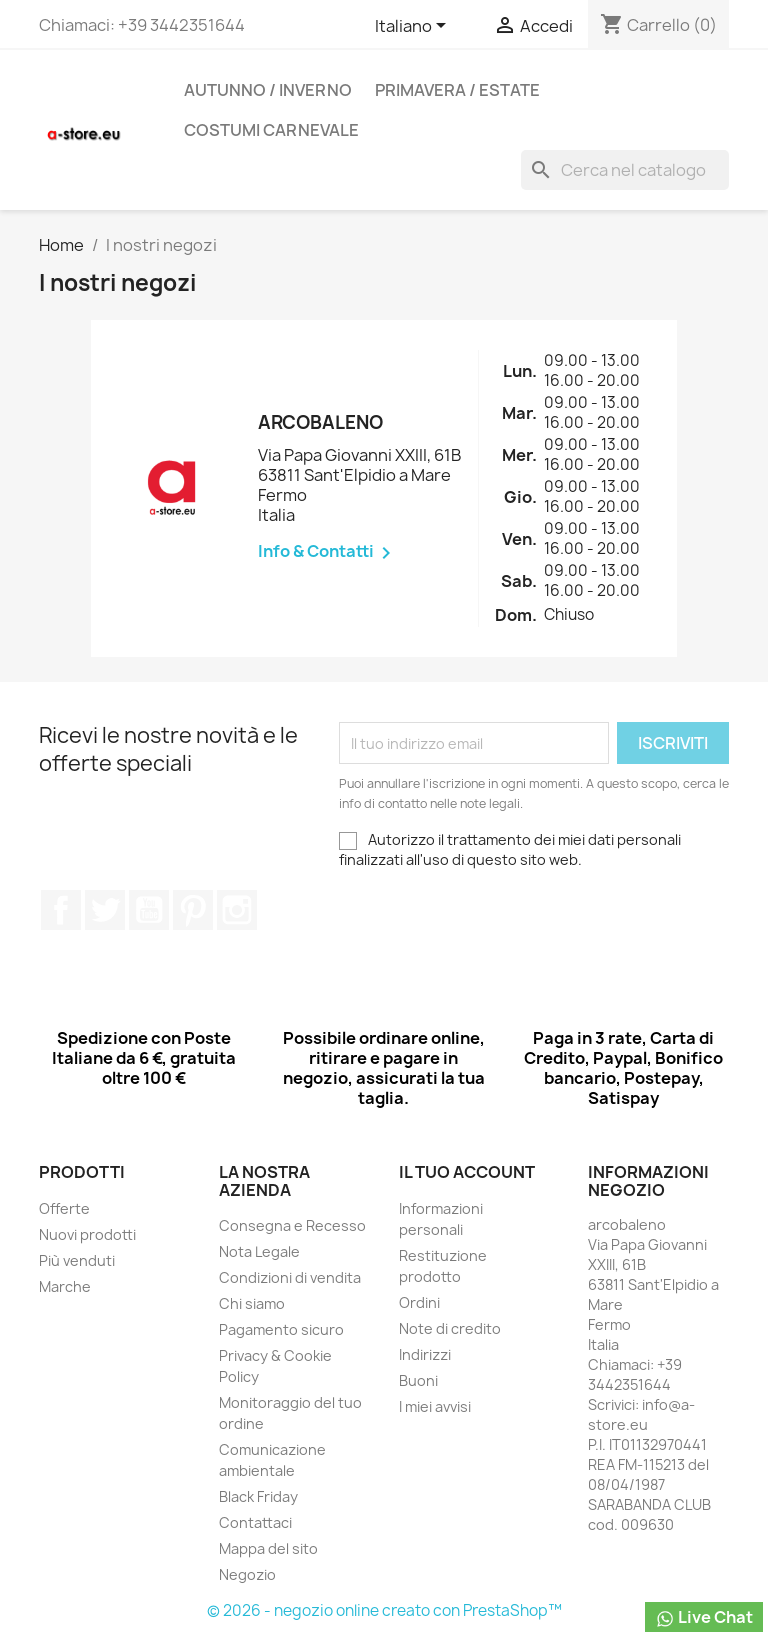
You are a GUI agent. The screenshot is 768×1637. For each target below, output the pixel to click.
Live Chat (704, 1617)
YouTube (149, 910)
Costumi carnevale (271, 130)
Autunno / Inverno (268, 90)
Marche (65, 1286)
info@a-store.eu (641, 1414)
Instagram (237, 910)
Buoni (418, 1380)
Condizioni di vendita (290, 1277)
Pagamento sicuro (281, 1329)
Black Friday (258, 1496)
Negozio (247, 1574)
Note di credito (450, 1328)
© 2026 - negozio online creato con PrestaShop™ (384, 1610)
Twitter (105, 910)
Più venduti (77, 1260)
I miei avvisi (435, 1406)
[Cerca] (625, 170)
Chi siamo (252, 1303)
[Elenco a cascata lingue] (414, 27)
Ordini (419, 1302)
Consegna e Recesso (292, 1225)
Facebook (61, 910)
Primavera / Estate (457, 90)
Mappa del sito (268, 1548)
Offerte (64, 1208)
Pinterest (193, 910)
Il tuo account (467, 1172)
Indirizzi (425, 1354)
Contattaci (255, 1522)
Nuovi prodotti (87, 1234)
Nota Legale (259, 1251)
